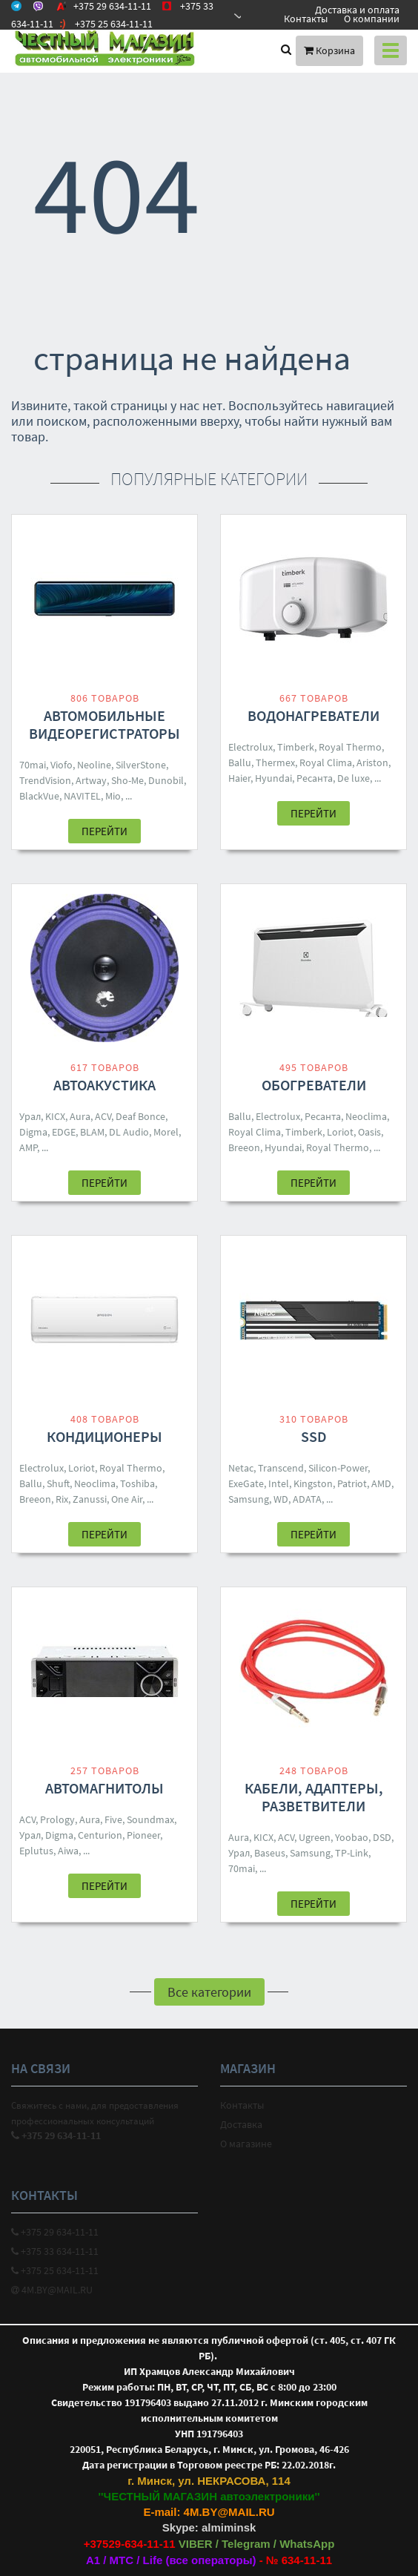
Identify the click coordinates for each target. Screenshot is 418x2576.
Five (113, 1819)
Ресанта (314, 778)
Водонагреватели (313, 715)
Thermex (275, 762)
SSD (314, 1436)
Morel (166, 1132)
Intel (278, 1483)
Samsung (248, 1499)
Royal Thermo (350, 747)
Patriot (352, 1483)
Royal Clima (325, 762)
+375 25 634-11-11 (55, 2270)
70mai (32, 764)
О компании (371, 18)
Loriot (340, 1132)
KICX (55, 1116)
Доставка (241, 2124)
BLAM (92, 1132)
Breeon (244, 1147)
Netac (240, 1468)
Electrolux (250, 747)
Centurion (100, 1835)
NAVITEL (82, 796)
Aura (80, 1116)
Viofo (61, 764)
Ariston (372, 762)
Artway (91, 780)
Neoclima (366, 1116)
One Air (126, 1499)
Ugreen (315, 1837)
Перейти (104, 831)
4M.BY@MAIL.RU (52, 2289)
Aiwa (68, 1850)
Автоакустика (104, 1084)
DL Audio (129, 1132)
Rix (62, 1499)
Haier (239, 778)
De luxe (353, 778)
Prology (57, 1819)
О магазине (246, 2143)
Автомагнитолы (104, 1788)
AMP (28, 1147)
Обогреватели (314, 1084)
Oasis (369, 1132)
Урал (30, 1116)
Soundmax (150, 1819)
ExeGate (246, 1483)
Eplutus (36, 1850)
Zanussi (90, 1499)
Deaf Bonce (140, 1116)
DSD (382, 1837)
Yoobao (351, 1837)
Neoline (94, 764)
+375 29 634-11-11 (55, 2232)
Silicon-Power (338, 1468)
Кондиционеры (104, 1436)
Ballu (239, 762)
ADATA (307, 1499)
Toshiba (137, 1483)
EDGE (64, 1132)
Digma (33, 1132)
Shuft (58, 1483)
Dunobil (166, 780)
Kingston (313, 1483)
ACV (103, 1116)
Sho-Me (127, 780)
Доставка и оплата (357, 9)
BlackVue (39, 796)
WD (280, 1499)
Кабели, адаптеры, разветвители (314, 1797)
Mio (113, 796)
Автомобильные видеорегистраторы (104, 724)
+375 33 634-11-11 (55, 2251)
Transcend (281, 1468)
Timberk (295, 747)
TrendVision (45, 780)
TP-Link (351, 1852)
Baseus (269, 1852)
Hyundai (273, 778)
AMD (381, 1483)
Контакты (306, 18)
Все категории (209, 1991)
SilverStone (141, 764)
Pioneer (143, 1835)
